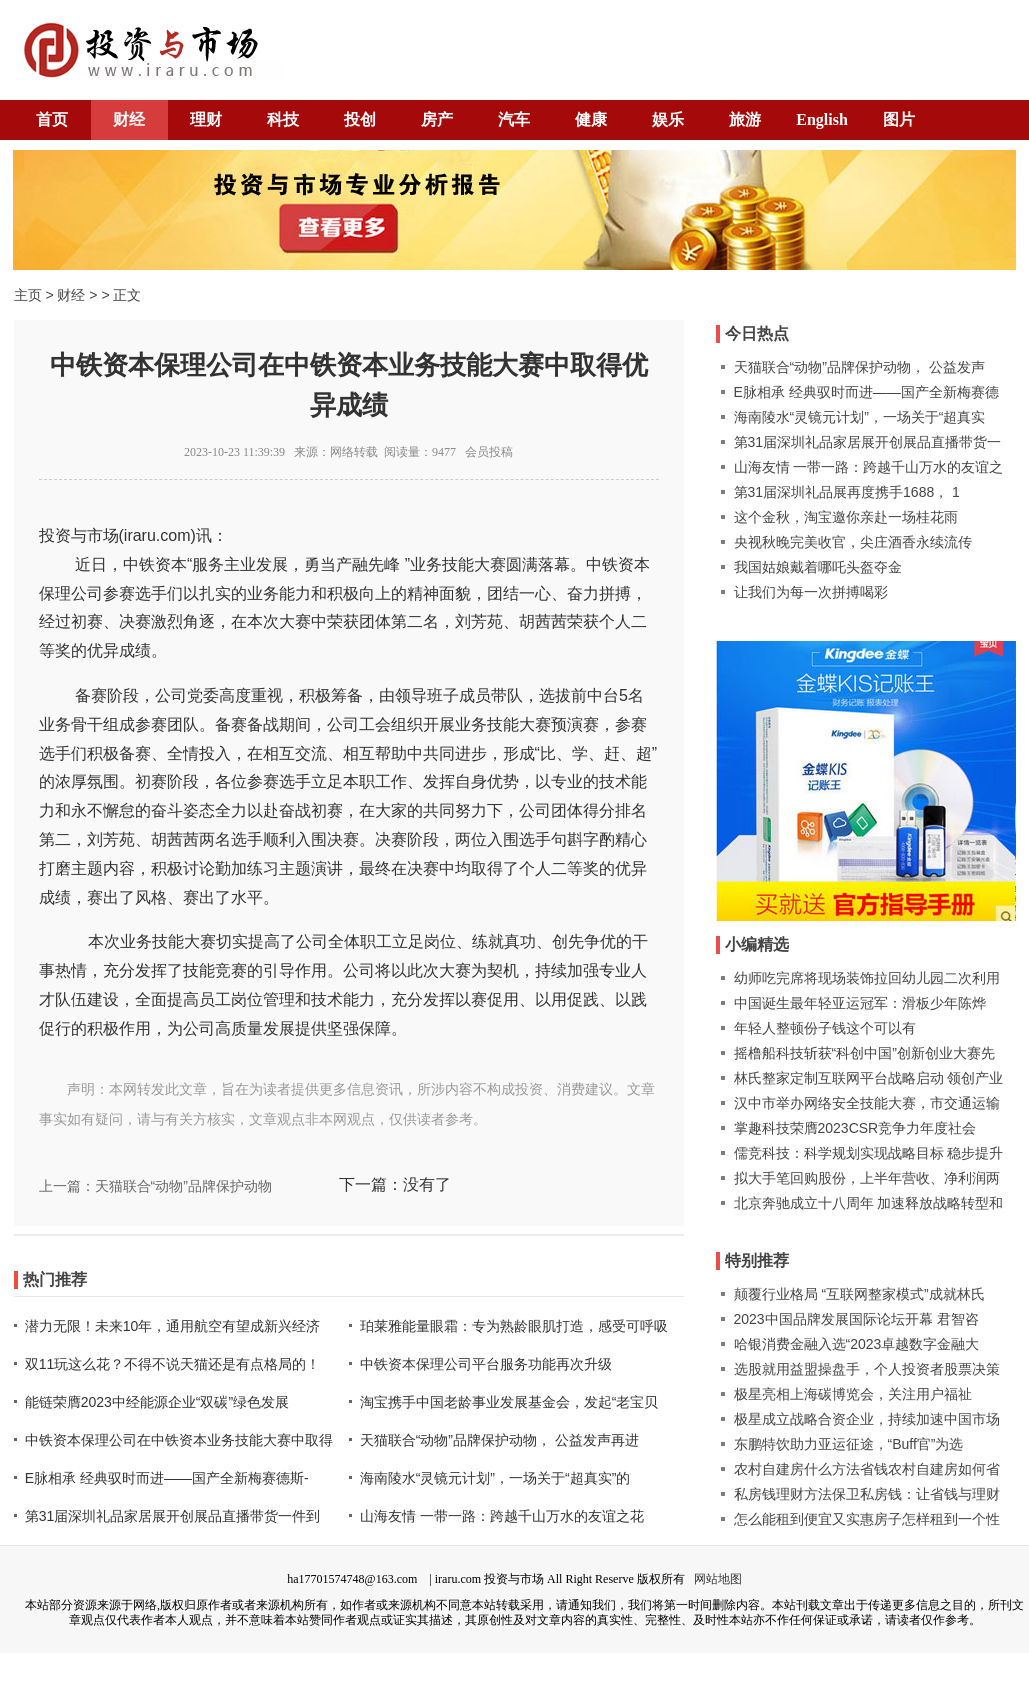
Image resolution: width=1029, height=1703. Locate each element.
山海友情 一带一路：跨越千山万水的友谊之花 (502, 1516)
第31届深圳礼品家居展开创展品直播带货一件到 (173, 1516)
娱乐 (668, 119)
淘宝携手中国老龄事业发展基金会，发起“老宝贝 (509, 1402)
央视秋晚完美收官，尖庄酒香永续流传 (853, 542)
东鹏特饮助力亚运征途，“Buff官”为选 (849, 1444)
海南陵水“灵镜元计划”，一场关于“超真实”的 (495, 1478)
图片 (899, 119)
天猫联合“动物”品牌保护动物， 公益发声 (859, 367)
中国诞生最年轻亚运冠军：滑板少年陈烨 (860, 1003)
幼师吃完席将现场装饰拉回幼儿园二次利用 (867, 978)
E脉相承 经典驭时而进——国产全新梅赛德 (866, 392)
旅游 (745, 119)
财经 (129, 119)
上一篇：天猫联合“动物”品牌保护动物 (155, 1186)
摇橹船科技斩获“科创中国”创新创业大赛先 (864, 1053)
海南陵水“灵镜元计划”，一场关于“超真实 (860, 417)
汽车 (514, 119)
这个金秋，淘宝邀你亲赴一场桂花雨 (846, 517)
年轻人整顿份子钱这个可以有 (825, 1028)
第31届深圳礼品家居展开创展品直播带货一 (868, 442)
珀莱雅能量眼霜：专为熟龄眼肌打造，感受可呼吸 (514, 1326)
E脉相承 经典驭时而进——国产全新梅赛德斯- (167, 1478)
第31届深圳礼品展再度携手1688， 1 (847, 492)
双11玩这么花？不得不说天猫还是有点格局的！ (173, 1364)
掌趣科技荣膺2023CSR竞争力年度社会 (855, 1128)
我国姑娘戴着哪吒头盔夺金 (818, 567)
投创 (360, 119)
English (822, 119)
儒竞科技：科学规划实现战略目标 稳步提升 (869, 1153)
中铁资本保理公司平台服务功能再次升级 (486, 1364)
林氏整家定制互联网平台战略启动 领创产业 (869, 1078)
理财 (206, 119)
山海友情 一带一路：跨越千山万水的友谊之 (869, 467)
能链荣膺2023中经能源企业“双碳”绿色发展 (157, 1402)
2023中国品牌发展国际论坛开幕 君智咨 (856, 1319)
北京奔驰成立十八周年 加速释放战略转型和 (869, 1203)
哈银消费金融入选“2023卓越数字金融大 (857, 1344)
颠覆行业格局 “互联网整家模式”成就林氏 (859, 1294)
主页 (28, 295)
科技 (283, 119)
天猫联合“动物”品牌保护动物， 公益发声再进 (499, 1440)
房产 (437, 119)
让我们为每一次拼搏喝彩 (811, 592)
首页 (52, 119)
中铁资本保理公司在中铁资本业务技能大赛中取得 (179, 1440)
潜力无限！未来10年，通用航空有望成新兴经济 (173, 1326)
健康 (591, 119)
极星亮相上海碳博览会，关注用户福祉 (853, 1394)
